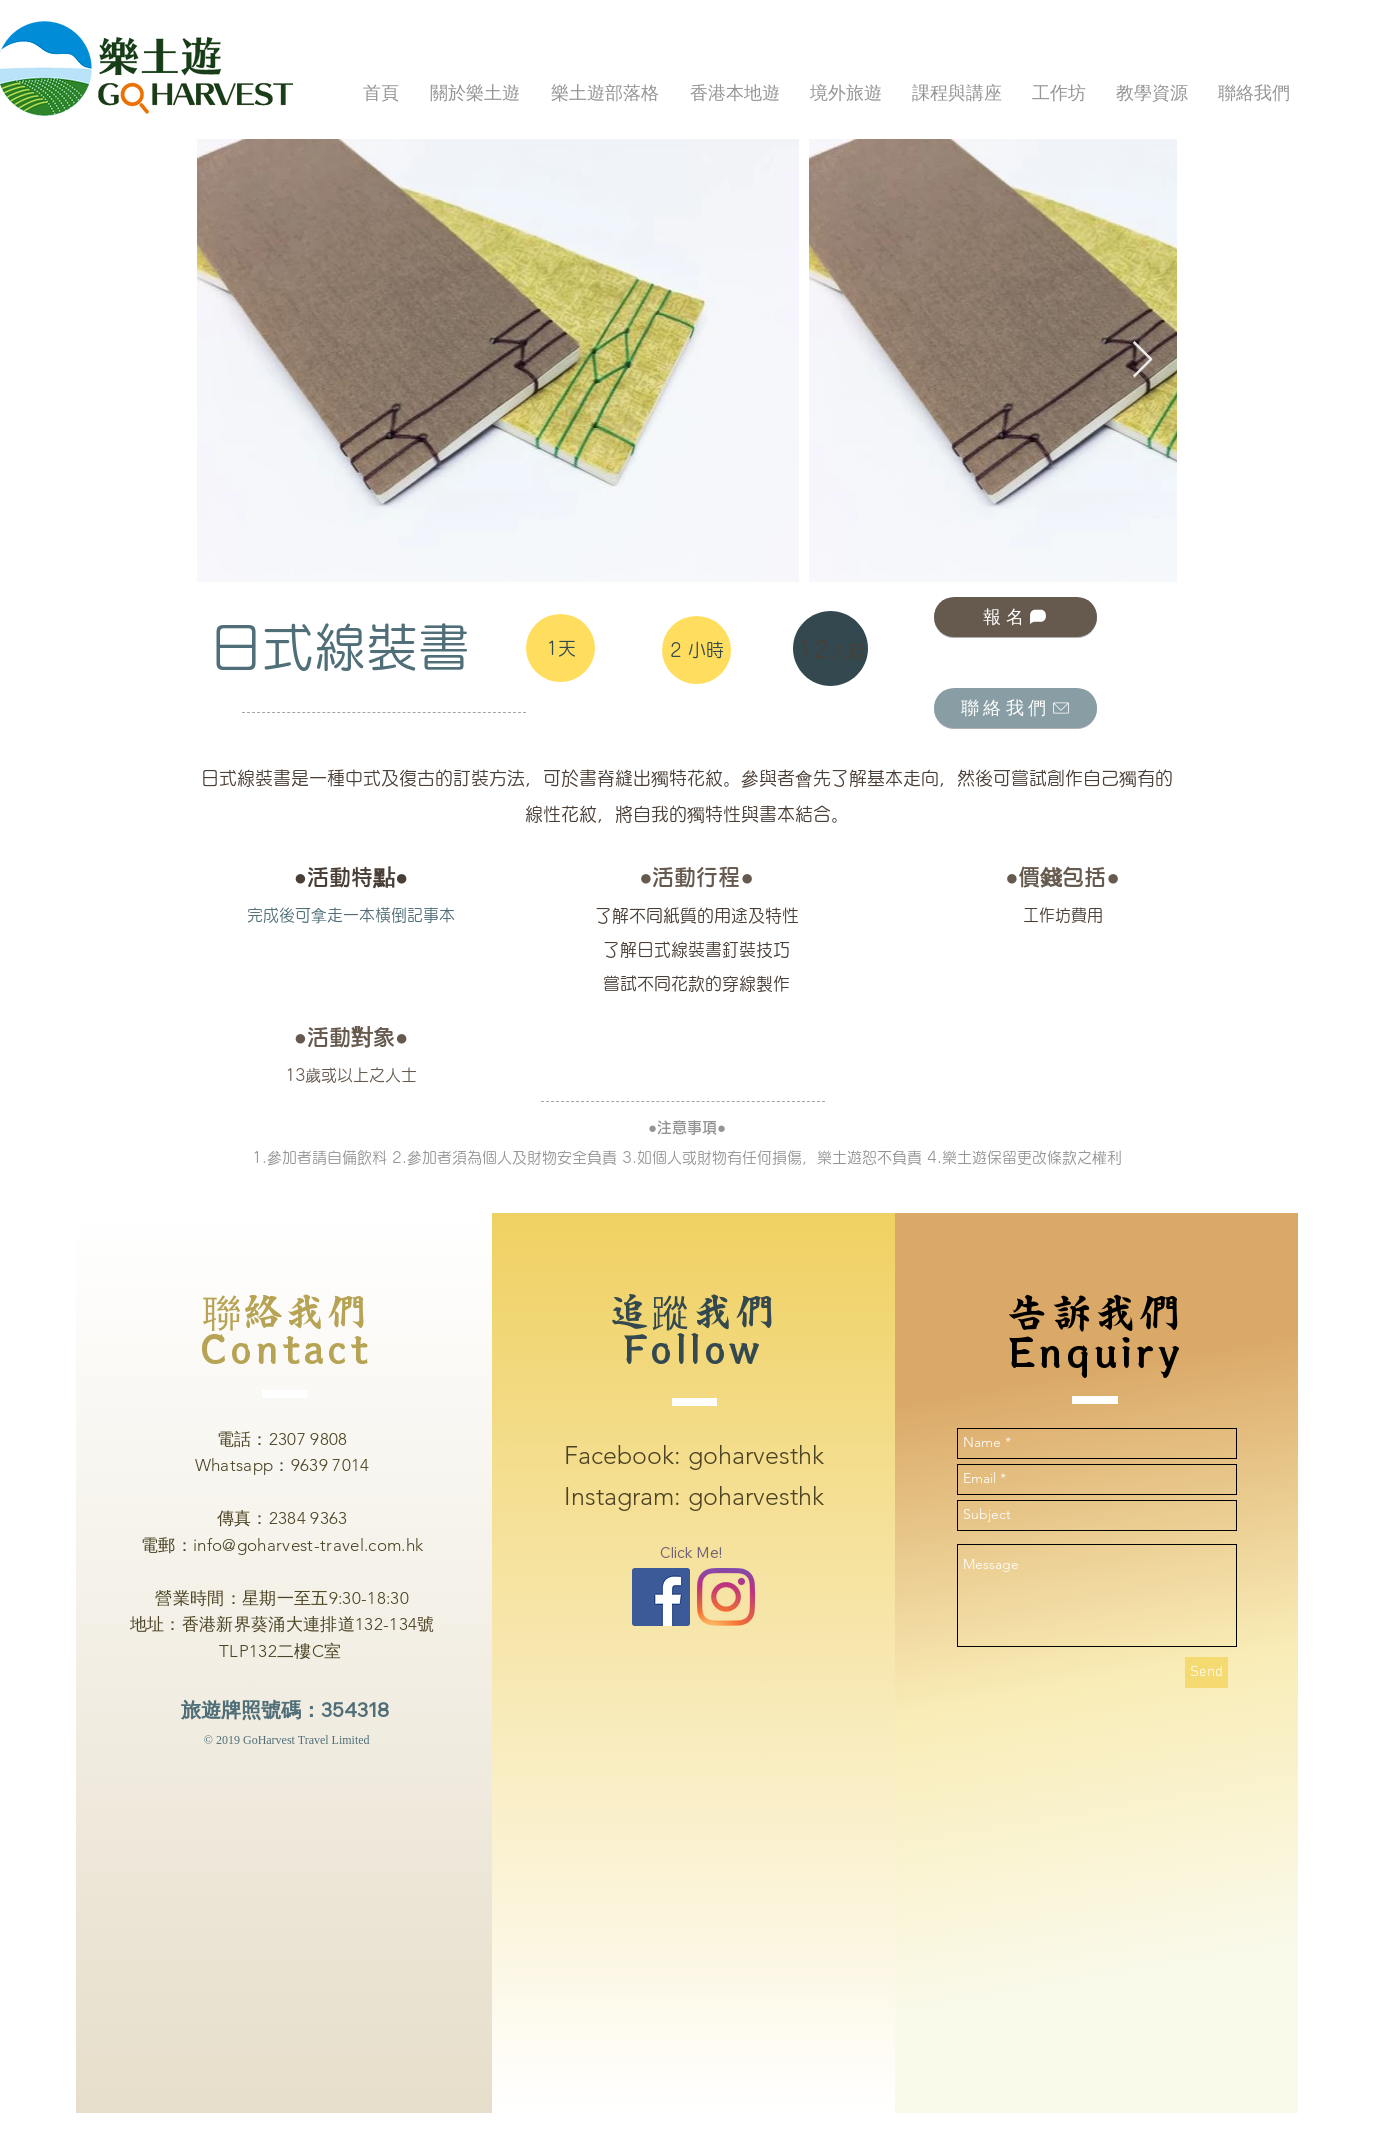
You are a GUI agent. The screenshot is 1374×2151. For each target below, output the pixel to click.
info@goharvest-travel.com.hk (308, 1545)
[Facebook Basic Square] (661, 1597)
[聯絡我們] (1015, 708)
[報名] (1015, 617)
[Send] (1206, 1672)
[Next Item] (1142, 360)
